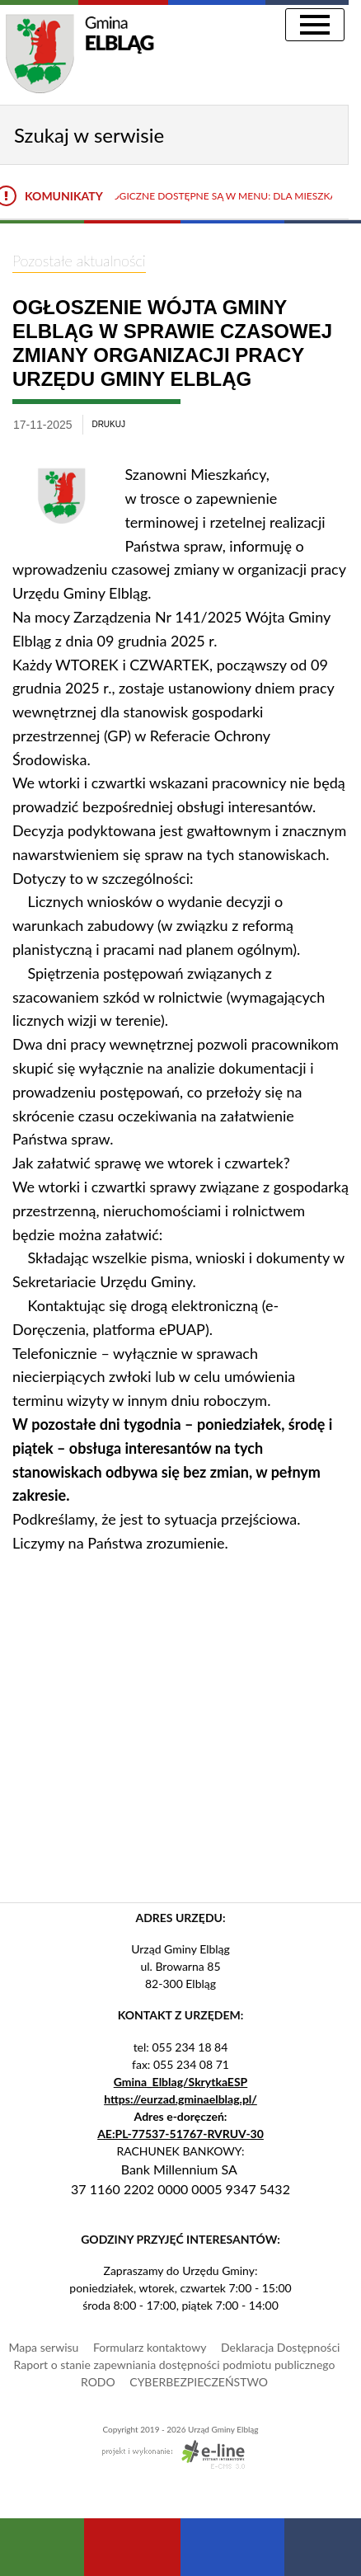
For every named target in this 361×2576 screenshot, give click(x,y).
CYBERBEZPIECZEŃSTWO (198, 2382)
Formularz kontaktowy (149, 2347)
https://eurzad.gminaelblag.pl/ (180, 2099)
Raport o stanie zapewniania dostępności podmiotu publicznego (174, 2364)
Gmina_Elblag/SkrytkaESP (181, 2082)
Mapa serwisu (44, 2347)
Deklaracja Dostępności (280, 2347)
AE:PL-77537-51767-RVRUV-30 (180, 2134)
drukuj (108, 424)
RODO (98, 2382)
